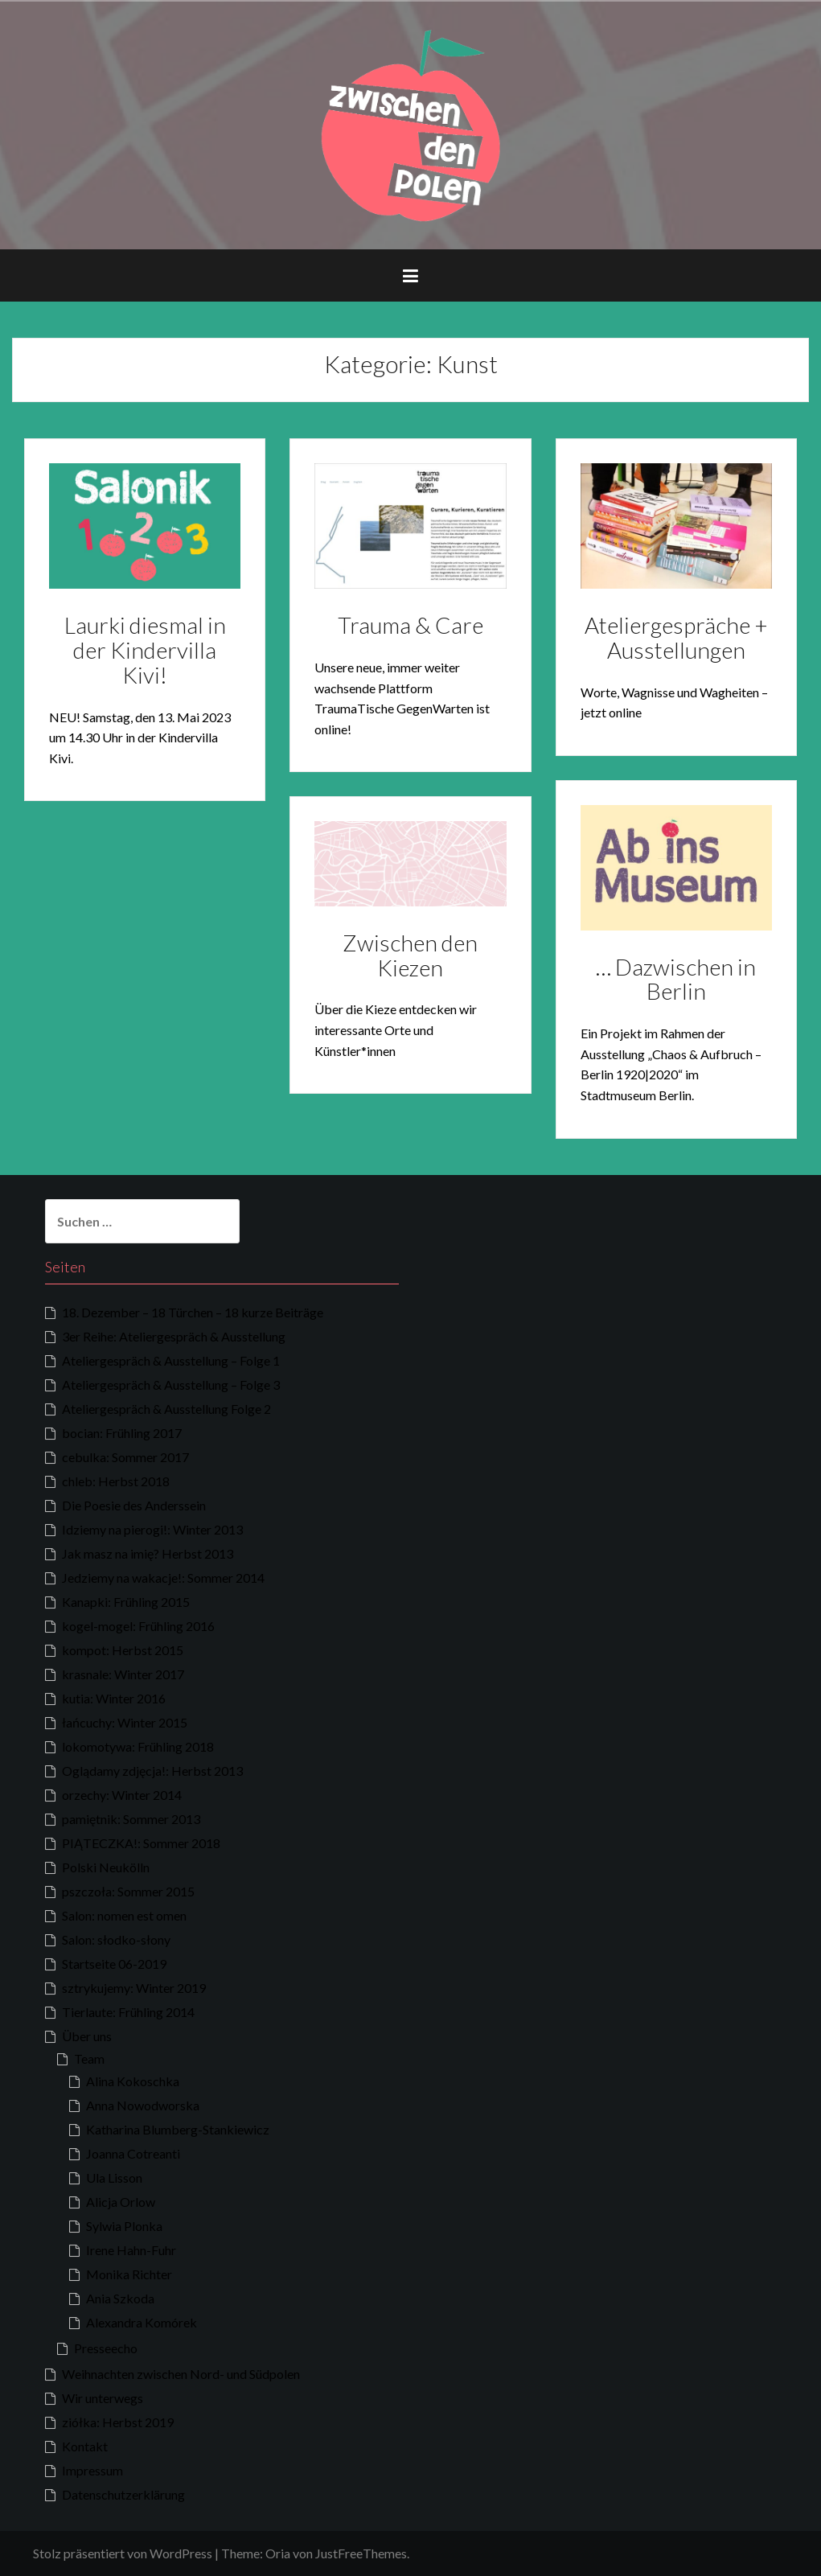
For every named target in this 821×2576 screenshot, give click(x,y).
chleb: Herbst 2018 (116, 1481)
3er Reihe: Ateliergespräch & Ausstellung (173, 1336)
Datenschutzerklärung (123, 2494)
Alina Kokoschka (132, 2081)
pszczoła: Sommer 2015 (128, 1891)
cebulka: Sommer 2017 (125, 1457)
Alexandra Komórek (141, 2322)
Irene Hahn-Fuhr (131, 2250)
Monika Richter (129, 2274)
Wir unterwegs (102, 2397)
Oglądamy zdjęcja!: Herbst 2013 (152, 1770)
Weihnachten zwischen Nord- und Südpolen (181, 2373)
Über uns (87, 2036)
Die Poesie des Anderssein (134, 1505)
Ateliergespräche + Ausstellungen (676, 637)
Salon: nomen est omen (124, 1915)
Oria (277, 2553)
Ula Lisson (114, 2177)
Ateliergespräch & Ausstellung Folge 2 (166, 1408)
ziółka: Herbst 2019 (118, 2422)
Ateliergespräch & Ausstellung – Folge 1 (171, 1360)
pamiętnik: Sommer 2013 (131, 1818)
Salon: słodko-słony (116, 1939)
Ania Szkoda (120, 2298)
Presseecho (106, 2348)
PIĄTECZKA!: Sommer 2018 (141, 1843)
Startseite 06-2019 (114, 1963)
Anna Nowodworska (142, 2105)
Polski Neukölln (106, 1867)
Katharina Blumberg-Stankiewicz (177, 2129)
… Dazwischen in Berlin (676, 979)
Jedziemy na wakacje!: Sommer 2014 (163, 1577)
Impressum (92, 2470)
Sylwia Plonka (124, 2225)
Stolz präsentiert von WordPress (122, 2553)
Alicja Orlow (120, 2201)
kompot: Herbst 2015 (122, 1650)
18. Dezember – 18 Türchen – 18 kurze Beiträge (192, 1312)
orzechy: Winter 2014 (122, 1794)
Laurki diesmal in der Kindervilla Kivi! (145, 649)
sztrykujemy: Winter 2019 (134, 1987)
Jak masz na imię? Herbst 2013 (147, 1553)
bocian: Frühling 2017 (122, 1432)
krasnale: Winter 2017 (123, 1674)
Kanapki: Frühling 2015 (126, 1601)
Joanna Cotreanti (133, 2153)
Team (89, 2058)
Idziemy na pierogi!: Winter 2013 (152, 1529)
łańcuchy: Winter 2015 (124, 1722)
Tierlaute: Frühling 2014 (128, 2011)
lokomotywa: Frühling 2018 (138, 1746)
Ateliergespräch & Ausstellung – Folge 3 (171, 1384)
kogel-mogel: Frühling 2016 (138, 1625)
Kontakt (85, 2446)
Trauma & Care (410, 625)
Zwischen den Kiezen (410, 955)
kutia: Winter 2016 (114, 1698)
